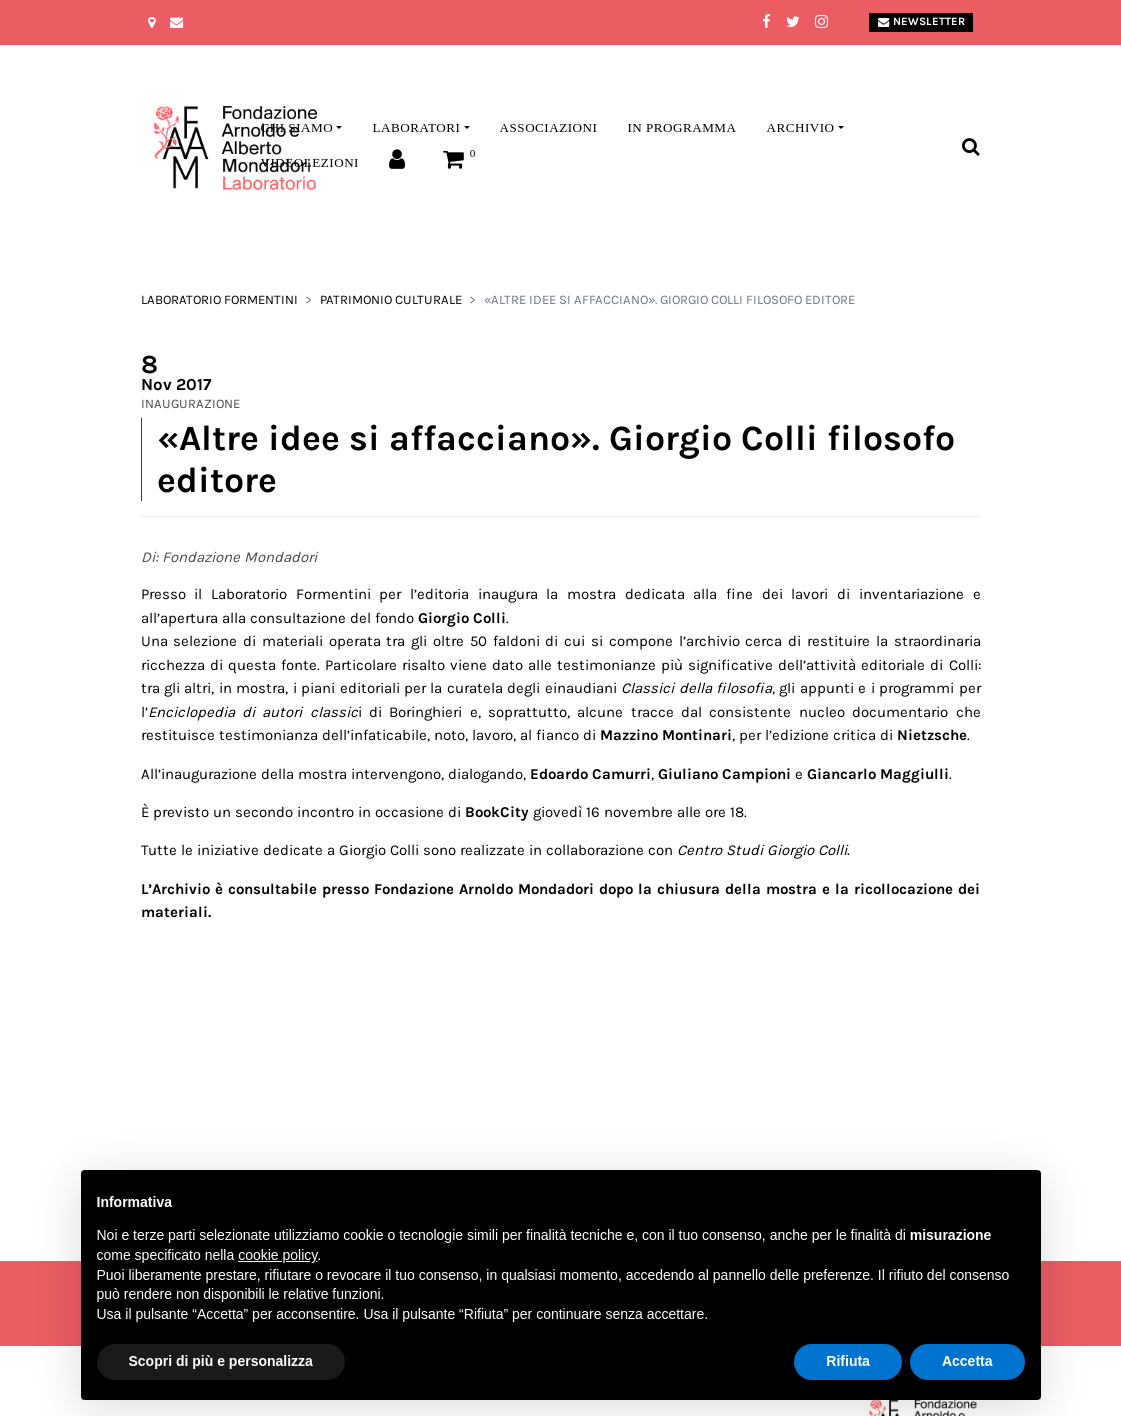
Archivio (800, 127)
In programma (681, 127)
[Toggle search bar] (970, 147)
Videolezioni (310, 162)
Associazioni (549, 127)
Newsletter (921, 21)
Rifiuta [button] (848, 1361)
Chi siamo (297, 127)
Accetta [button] (967, 1361)
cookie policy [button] (277, 1255)
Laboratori (416, 127)
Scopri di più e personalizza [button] (221, 1361)
